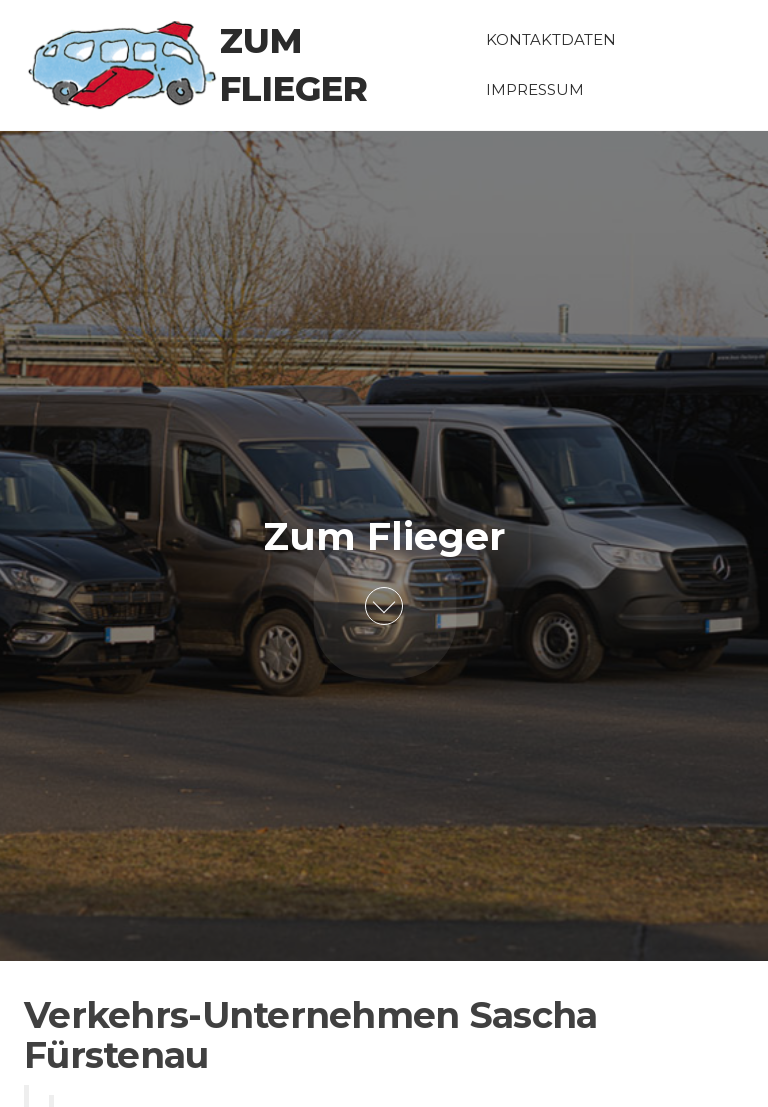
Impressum (535, 89)
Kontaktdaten (551, 39)
